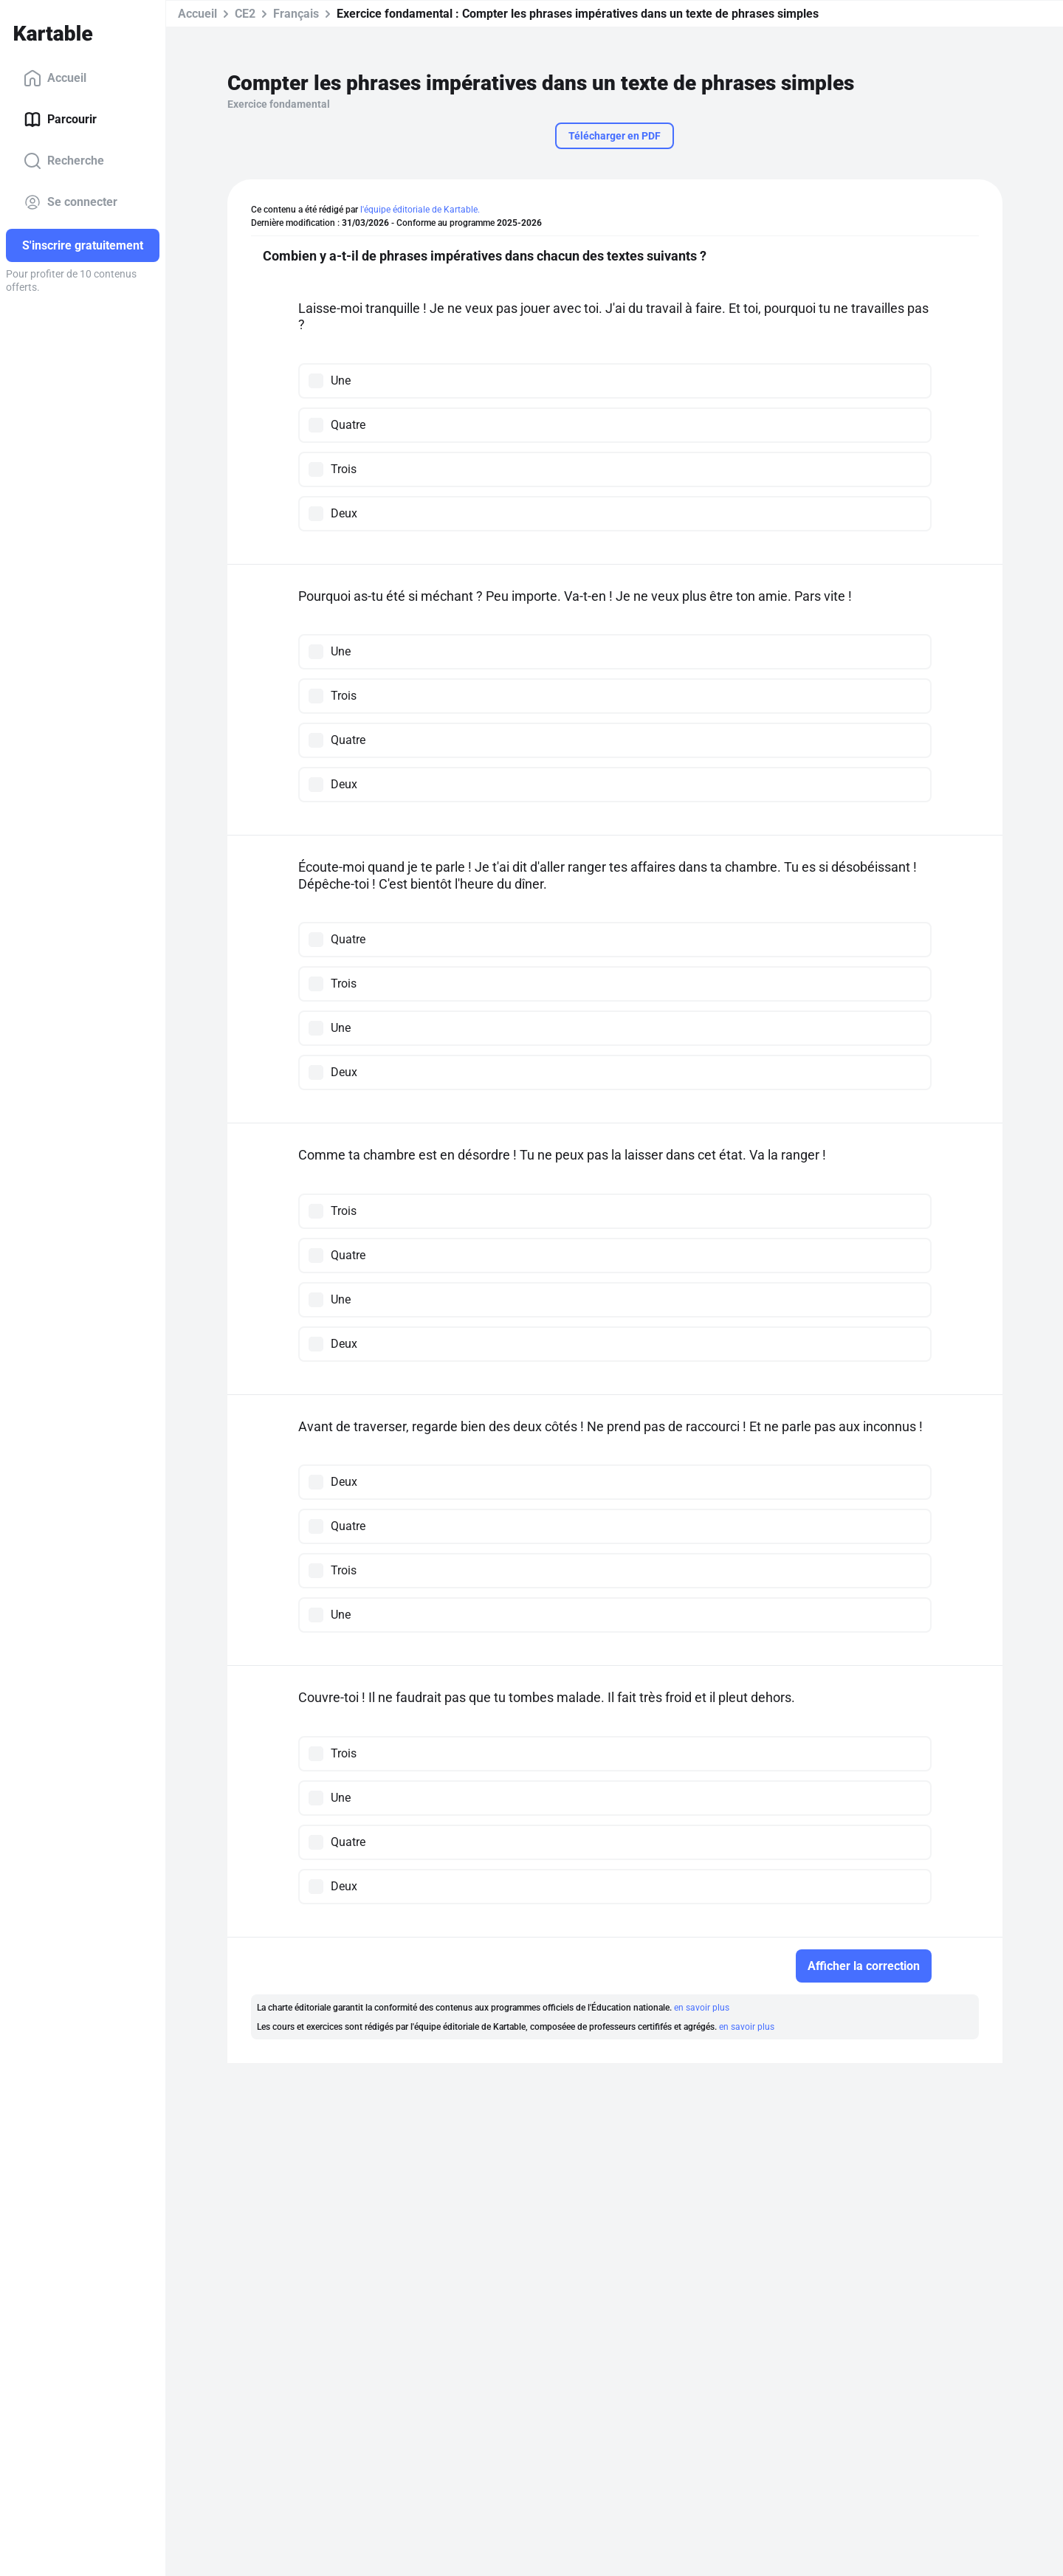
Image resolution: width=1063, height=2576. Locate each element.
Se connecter (70, 202)
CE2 (245, 14)
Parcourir (60, 119)
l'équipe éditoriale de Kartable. (420, 209)
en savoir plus (701, 2007)
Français (296, 14)
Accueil (55, 78)
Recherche (64, 161)
